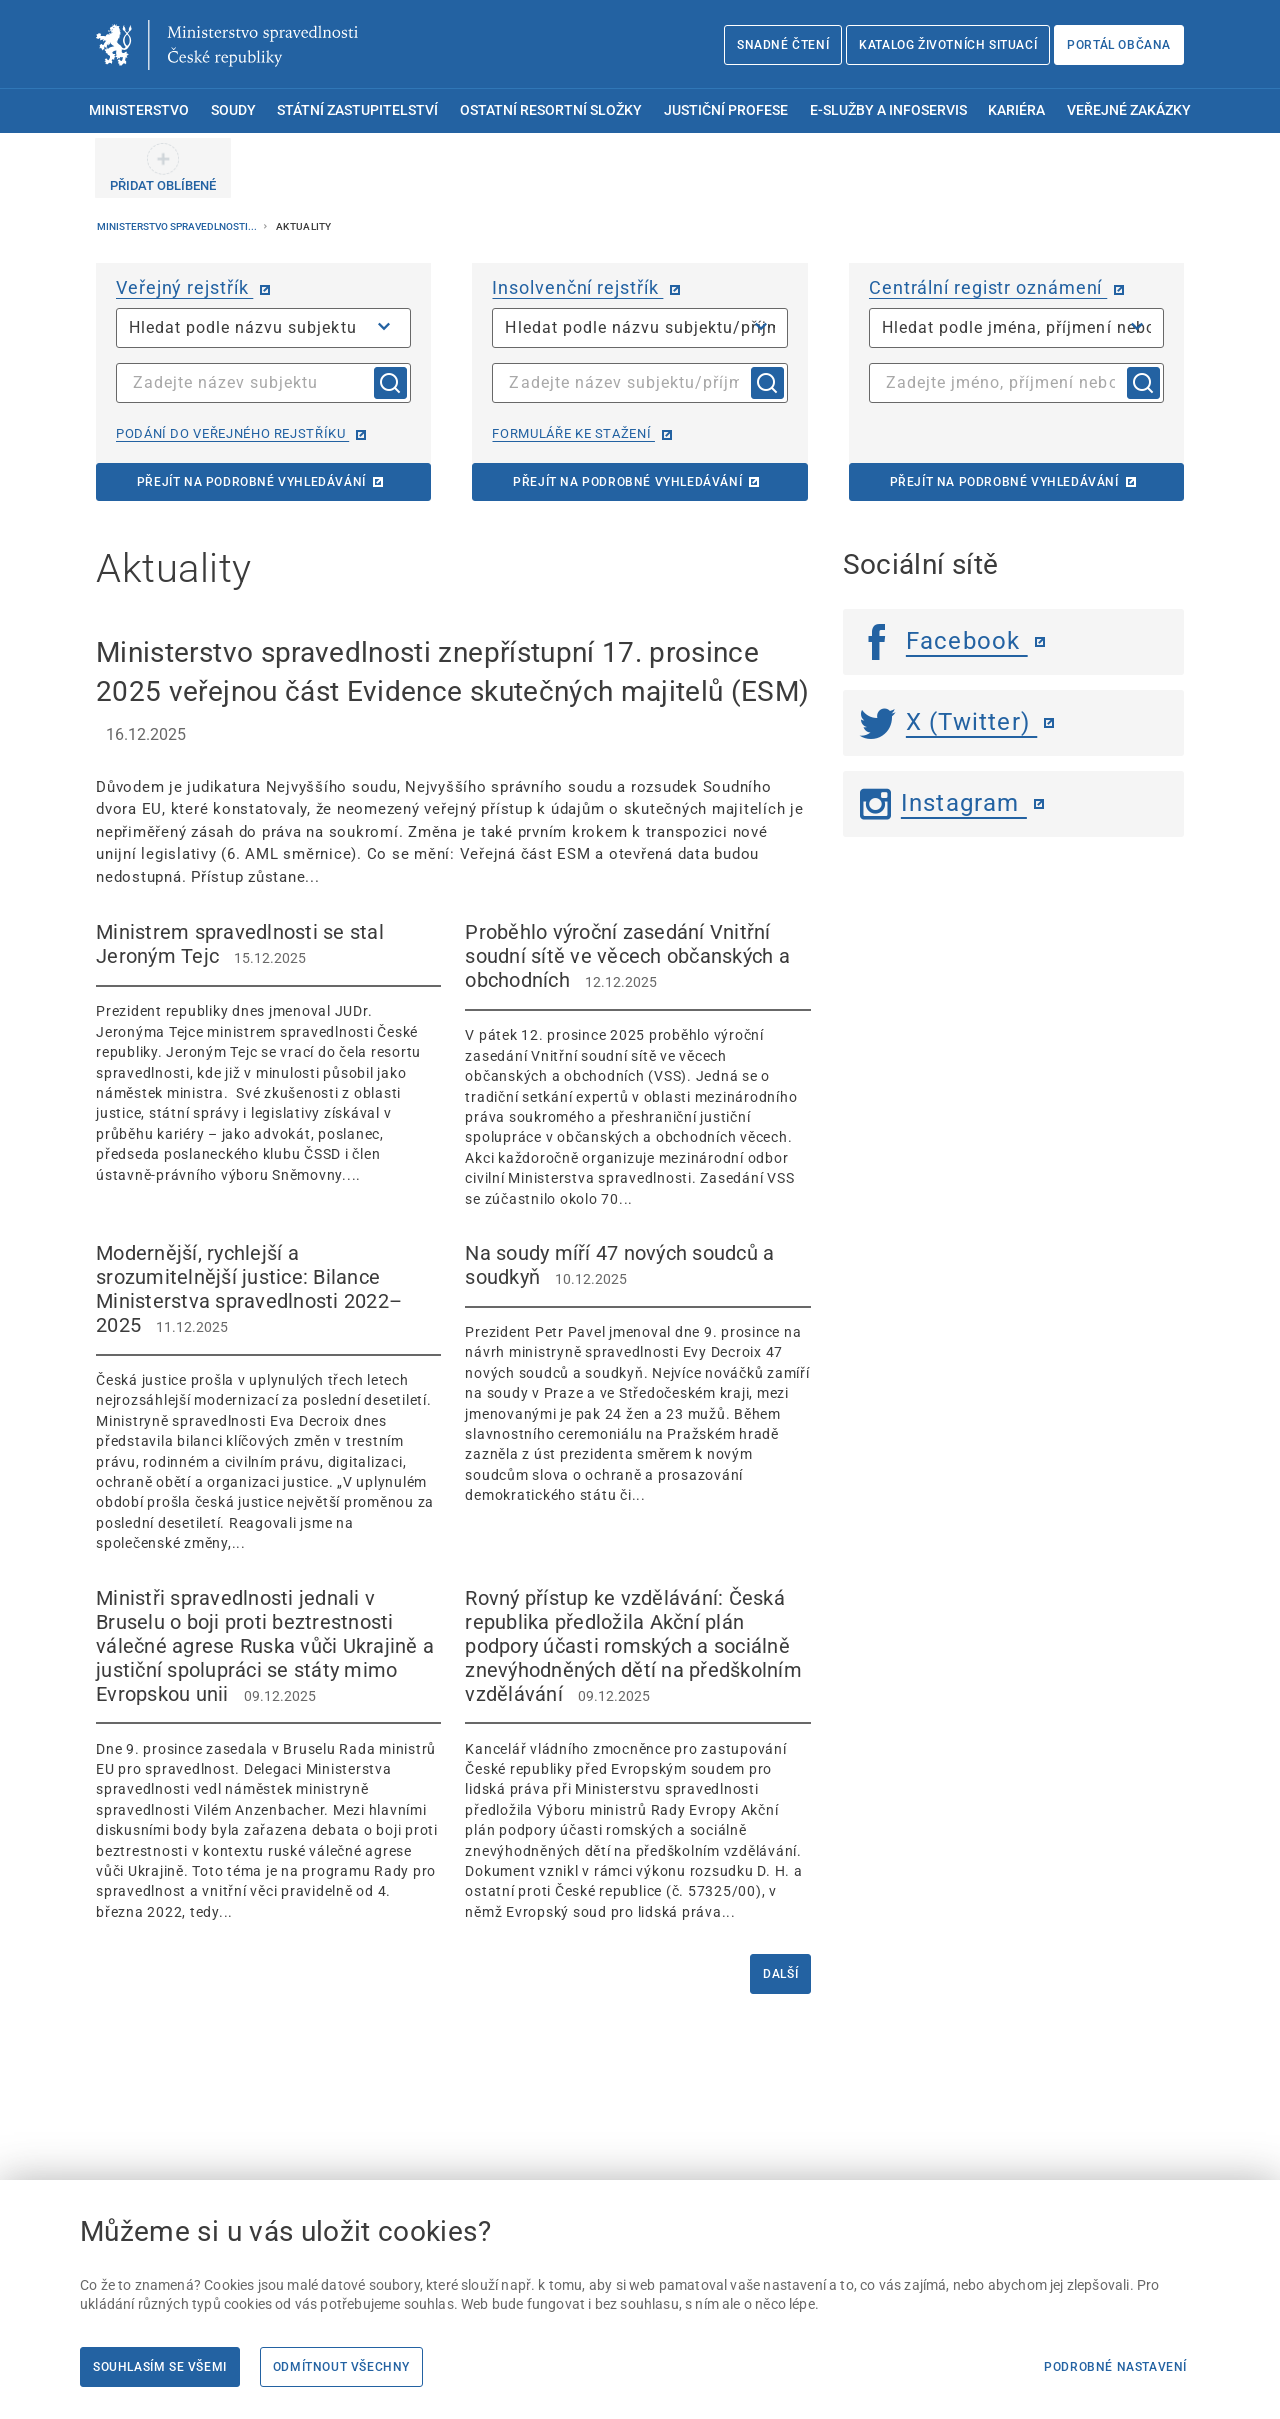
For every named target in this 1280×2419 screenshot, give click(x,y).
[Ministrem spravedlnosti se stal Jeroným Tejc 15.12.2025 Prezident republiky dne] (268, 1052)
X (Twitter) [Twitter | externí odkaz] (949, 722)
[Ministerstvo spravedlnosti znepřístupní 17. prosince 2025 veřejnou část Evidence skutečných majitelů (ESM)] (453, 760)
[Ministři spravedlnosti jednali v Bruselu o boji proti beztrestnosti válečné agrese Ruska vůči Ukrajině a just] (268, 1754)
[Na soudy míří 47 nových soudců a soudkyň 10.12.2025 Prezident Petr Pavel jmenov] (637, 1373)
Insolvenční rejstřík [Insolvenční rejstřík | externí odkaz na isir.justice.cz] (577, 287)
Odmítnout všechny (341, 2367)
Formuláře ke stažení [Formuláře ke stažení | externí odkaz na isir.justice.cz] (573, 433)
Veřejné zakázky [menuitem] (1129, 110)
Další (780, 1974)
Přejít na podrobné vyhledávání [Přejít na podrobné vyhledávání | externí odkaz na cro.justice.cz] (1004, 482)
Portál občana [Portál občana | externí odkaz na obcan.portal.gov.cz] (1119, 45)
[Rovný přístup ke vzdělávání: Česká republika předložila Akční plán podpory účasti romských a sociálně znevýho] (637, 1754)
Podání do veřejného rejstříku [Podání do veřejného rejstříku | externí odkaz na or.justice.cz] (232, 433)
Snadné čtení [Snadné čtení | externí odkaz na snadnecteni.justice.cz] (783, 45)
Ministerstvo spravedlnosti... (178, 226)
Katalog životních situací (948, 45)
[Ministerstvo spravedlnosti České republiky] (227, 45)
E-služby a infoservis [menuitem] (888, 110)
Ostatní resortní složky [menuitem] (551, 110)
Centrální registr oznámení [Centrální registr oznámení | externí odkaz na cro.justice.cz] (988, 287)
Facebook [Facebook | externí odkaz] (944, 641)
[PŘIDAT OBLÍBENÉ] (163, 168)
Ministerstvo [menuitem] (139, 110)
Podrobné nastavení (1115, 2367)
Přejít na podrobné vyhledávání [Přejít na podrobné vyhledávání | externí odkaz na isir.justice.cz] (627, 482)
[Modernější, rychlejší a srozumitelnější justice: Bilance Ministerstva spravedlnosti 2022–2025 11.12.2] (268, 1397)
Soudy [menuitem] (233, 110)
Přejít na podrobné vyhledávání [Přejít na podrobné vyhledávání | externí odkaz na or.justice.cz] (251, 482)
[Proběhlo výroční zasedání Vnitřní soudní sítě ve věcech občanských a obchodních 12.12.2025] (637, 1064)
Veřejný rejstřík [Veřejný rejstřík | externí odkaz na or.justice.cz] (184, 287)
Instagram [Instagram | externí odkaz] (943, 803)
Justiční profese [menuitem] (726, 110)
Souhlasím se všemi (160, 2367)
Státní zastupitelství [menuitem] (357, 110)
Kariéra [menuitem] (1016, 110)
